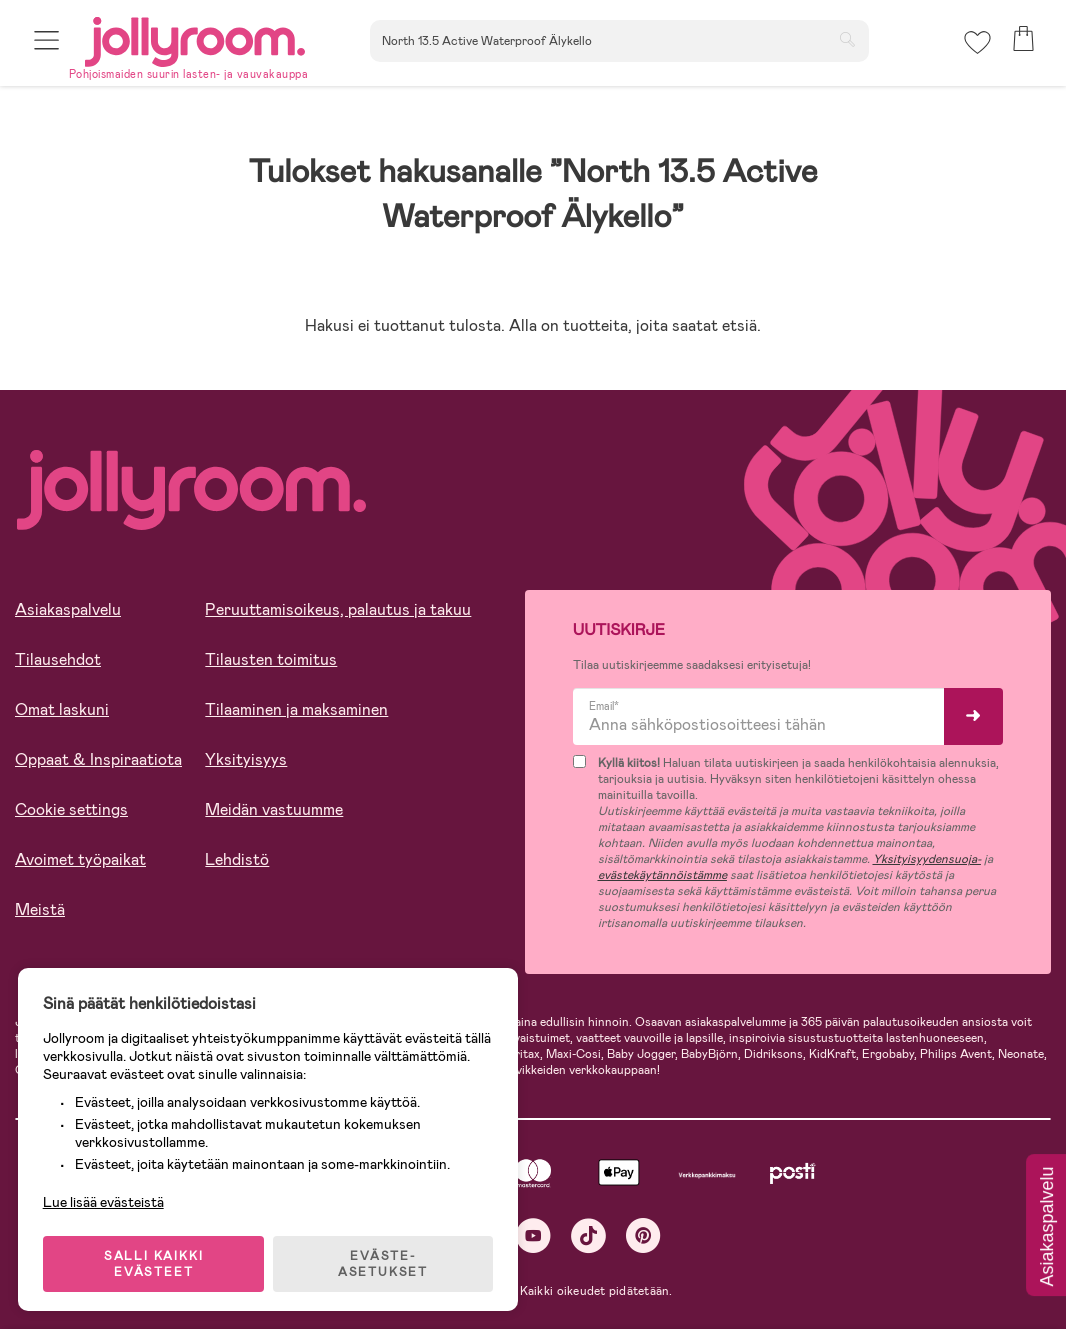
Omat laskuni (62, 709)
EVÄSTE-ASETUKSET (385, 1261)
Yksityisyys (246, 759)
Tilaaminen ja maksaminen (296, 709)
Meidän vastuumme (274, 809)
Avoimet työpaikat (80, 859)
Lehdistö (237, 859)
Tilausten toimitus (271, 659)
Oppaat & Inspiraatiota (98, 759)
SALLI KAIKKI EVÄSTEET (155, 1261)
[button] (46, 42)
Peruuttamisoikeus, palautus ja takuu (338, 609)
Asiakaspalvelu (68, 609)
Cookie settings (71, 809)
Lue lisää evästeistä (105, 1199)
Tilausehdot (58, 659)
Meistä (40, 909)
